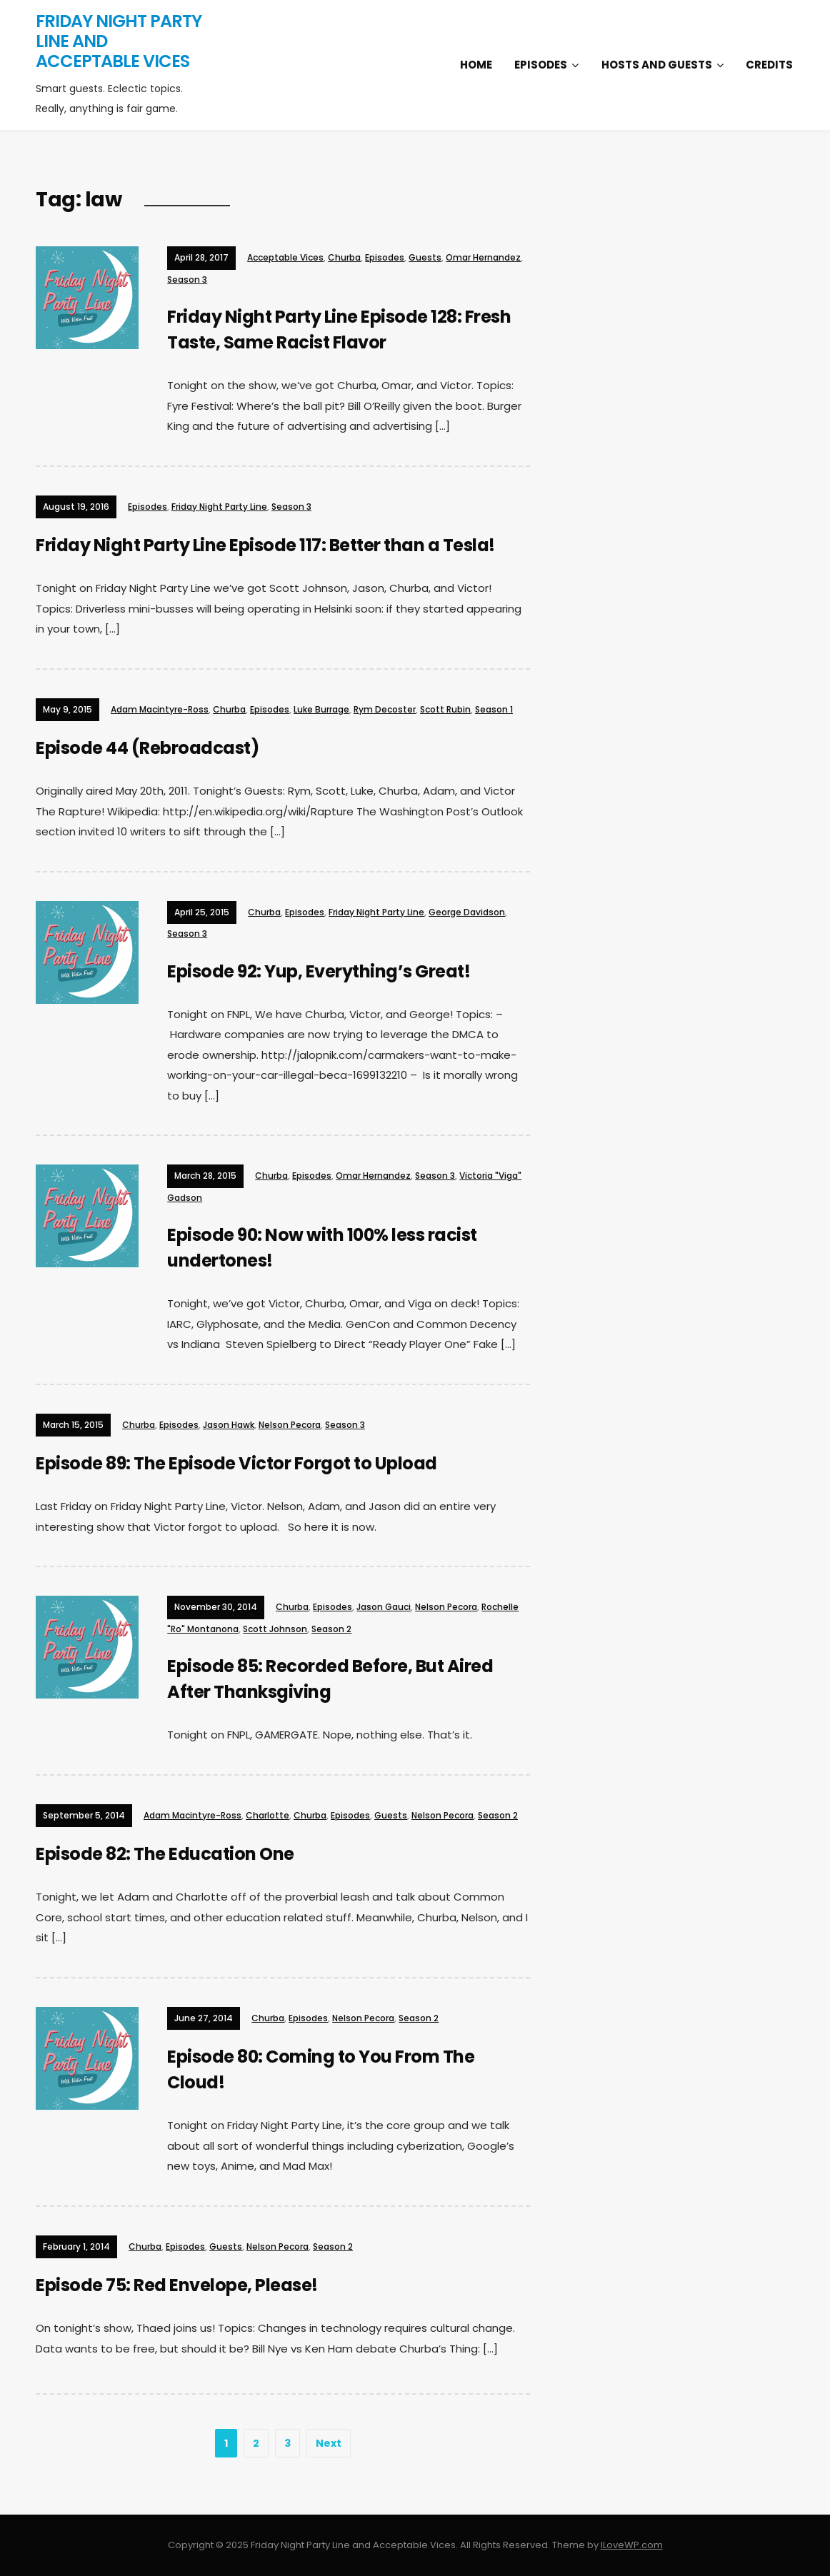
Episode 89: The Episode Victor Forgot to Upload (236, 1463)
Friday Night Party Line (219, 506)
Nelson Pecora (290, 1425)
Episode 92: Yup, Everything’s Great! (318, 971)
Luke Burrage (321, 709)
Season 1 (494, 709)
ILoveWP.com (632, 2545)
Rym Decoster (385, 709)
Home (476, 64)
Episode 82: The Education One (165, 1854)
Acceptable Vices (285, 257)
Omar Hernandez (483, 257)
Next (328, 2443)
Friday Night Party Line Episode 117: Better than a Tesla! (265, 545)
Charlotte (267, 1815)
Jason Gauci (383, 1607)
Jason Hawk (228, 1425)
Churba (344, 257)
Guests (425, 257)
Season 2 (331, 1629)
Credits (769, 64)
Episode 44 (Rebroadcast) (147, 748)
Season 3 (187, 279)
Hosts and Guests (656, 64)
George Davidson (467, 912)
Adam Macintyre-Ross (160, 709)
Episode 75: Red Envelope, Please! (177, 2285)
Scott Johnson (275, 1629)
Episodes (540, 64)
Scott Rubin (445, 709)
